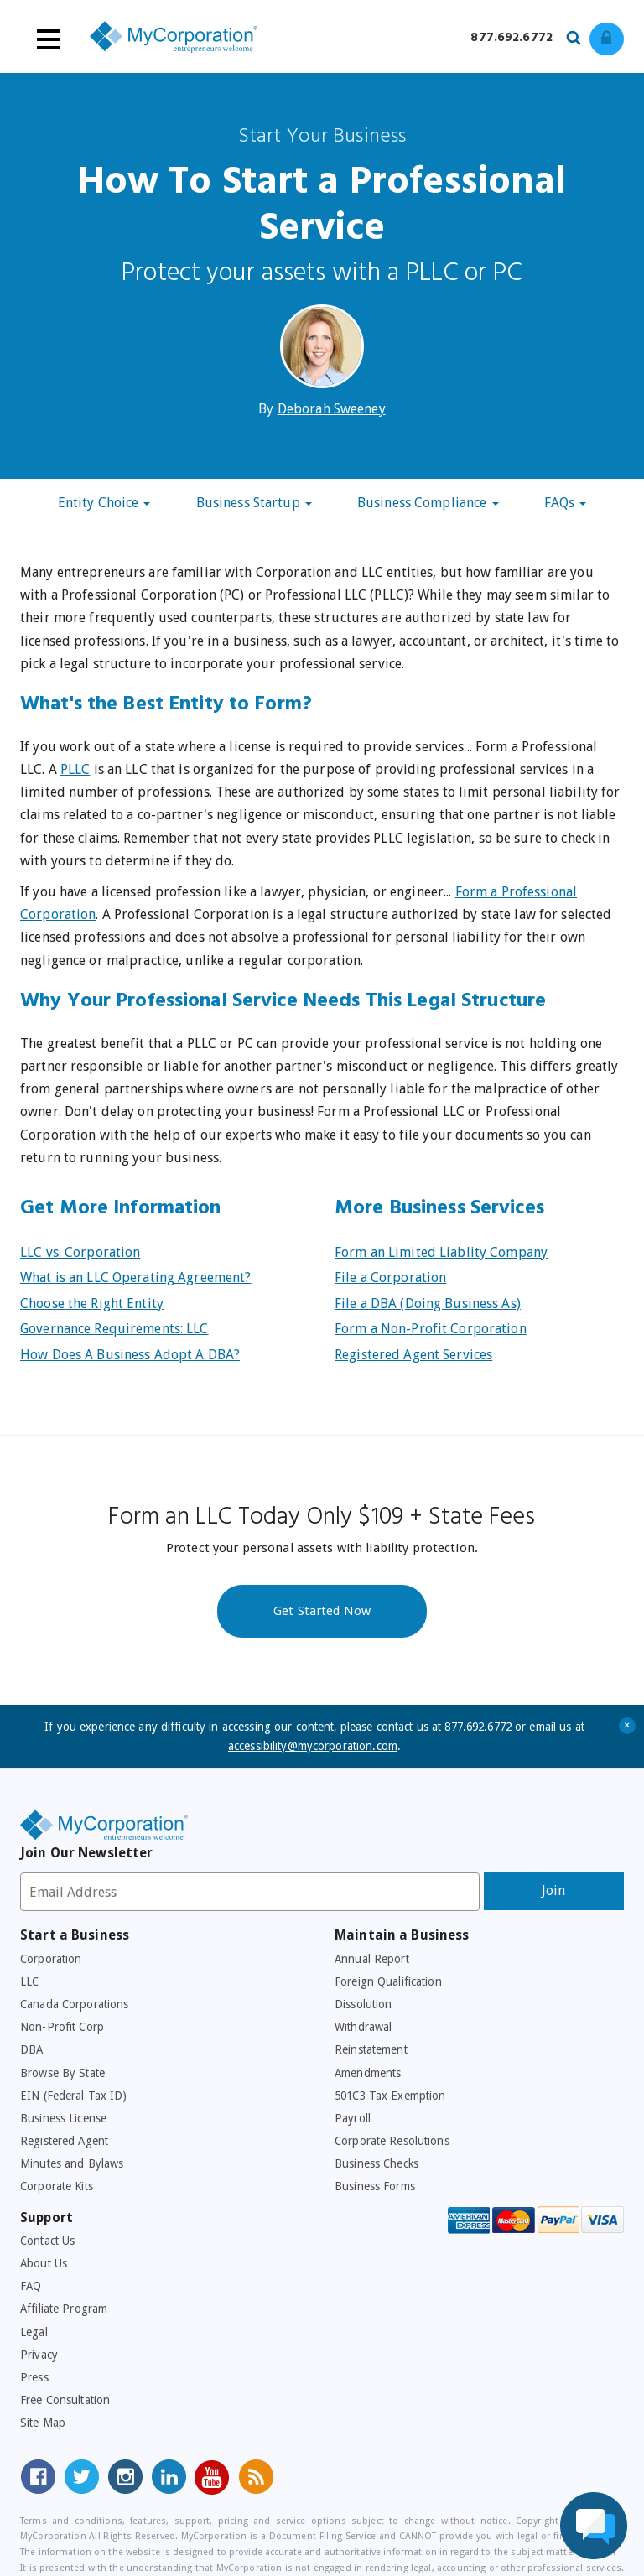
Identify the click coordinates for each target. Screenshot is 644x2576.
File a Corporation (390, 1277)
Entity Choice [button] (104, 503)
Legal (34, 2332)
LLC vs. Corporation (80, 1252)
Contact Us (47, 2240)
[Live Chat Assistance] (593, 2525)
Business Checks (376, 2163)
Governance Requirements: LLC (114, 1329)
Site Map (42, 2422)
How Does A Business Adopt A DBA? (130, 1355)
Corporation (50, 1959)
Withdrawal (363, 2026)
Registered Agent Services (413, 1355)
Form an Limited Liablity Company (441, 1252)
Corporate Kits (56, 2186)
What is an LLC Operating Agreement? (135, 1277)
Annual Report (372, 1959)
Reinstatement (371, 2049)
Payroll (353, 2118)
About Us (43, 2263)
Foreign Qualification (388, 1981)
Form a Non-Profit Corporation (431, 1329)
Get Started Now (322, 1610)
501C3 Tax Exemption (390, 2095)
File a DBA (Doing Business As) (428, 1303)
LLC (29, 1981)
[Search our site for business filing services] (577, 35)
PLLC (75, 769)
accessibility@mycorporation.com (312, 1746)
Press (34, 2377)
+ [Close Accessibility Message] (628, 1725)
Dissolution (363, 2004)
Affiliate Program (63, 2308)
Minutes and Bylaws (71, 2163)
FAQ (30, 2286)
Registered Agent (64, 2141)
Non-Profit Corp (62, 2026)
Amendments (368, 2073)
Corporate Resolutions (392, 2141)
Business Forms (375, 2186)
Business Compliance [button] (428, 503)
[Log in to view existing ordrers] (606, 39)
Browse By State (62, 2073)
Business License (63, 2118)
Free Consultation (65, 2400)
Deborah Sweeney (332, 409)
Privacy (39, 2354)
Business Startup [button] (254, 503)
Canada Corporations (74, 2004)
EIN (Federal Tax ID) (73, 2095)
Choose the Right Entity (92, 1303)
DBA (31, 2049)
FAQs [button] (565, 503)
